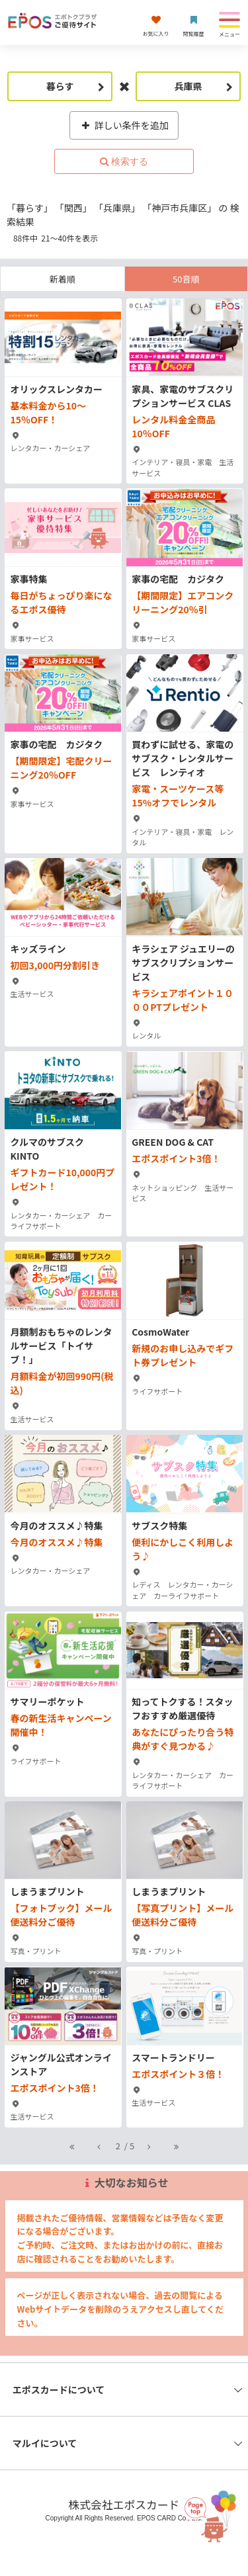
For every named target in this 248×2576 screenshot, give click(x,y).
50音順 (186, 279)
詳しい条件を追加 (124, 125)
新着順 (62, 279)
